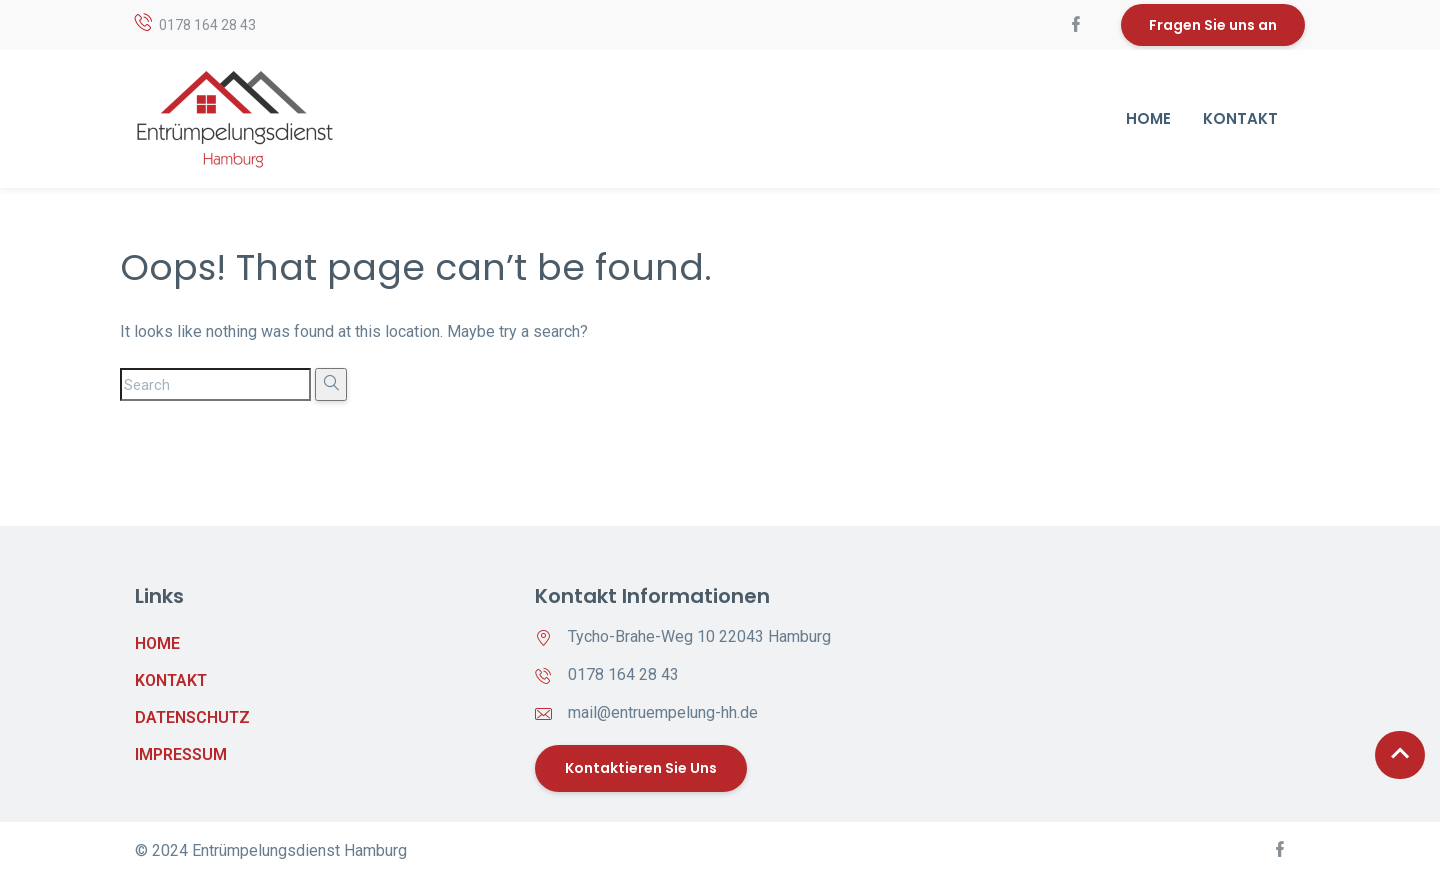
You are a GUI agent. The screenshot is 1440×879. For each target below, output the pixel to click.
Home (1148, 118)
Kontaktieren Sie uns (641, 768)
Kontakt (1240, 118)
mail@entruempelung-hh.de (663, 712)
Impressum (181, 754)
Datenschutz (185, 717)
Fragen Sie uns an (1213, 25)
